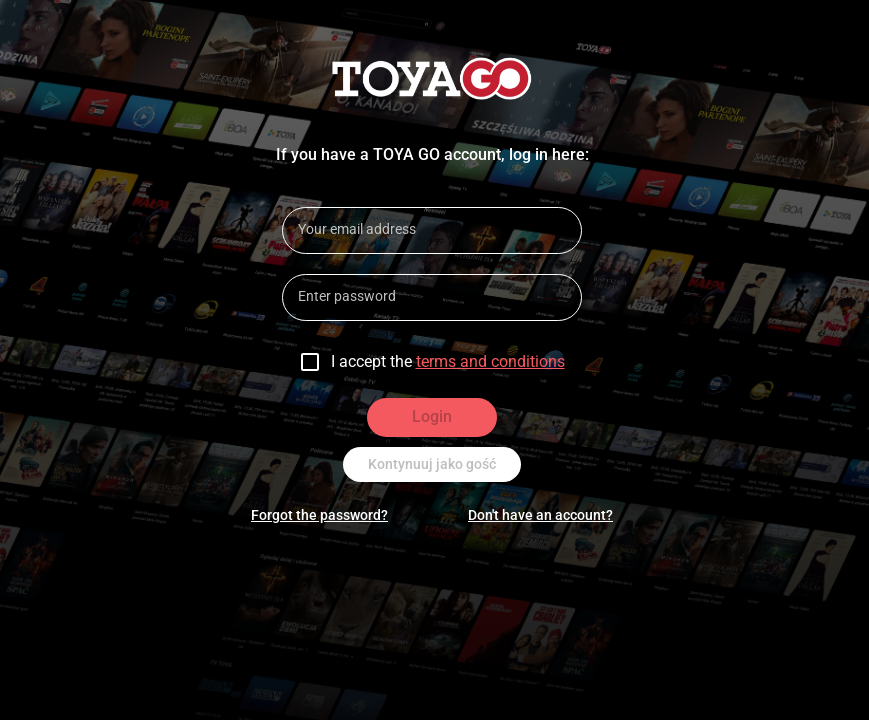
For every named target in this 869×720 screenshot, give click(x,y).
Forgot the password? (319, 515)
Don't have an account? (540, 515)
